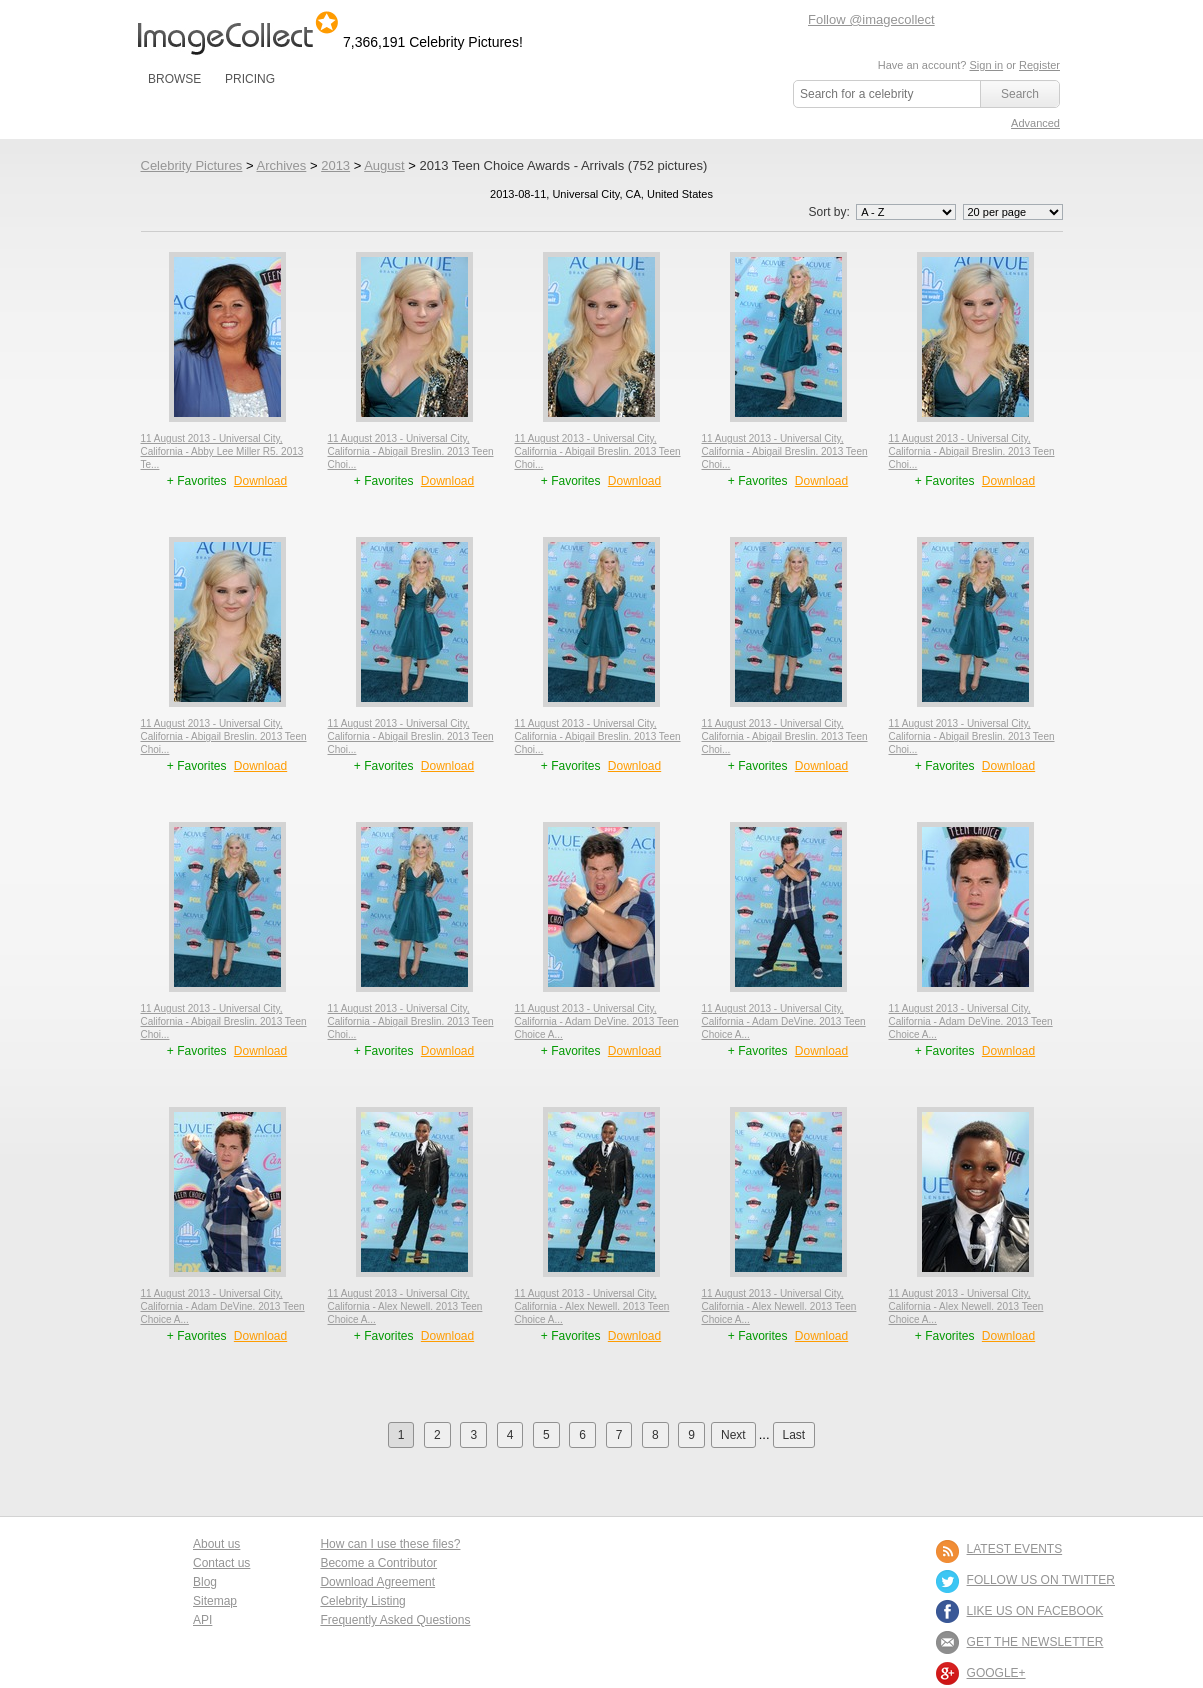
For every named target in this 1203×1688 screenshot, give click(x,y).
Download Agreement (377, 1582)
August (384, 165)
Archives (281, 165)
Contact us (221, 1563)
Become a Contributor (378, 1563)
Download (260, 481)
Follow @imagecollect (871, 19)
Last (794, 1435)
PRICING (250, 79)
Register (1039, 65)
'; (906, 212)
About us (216, 1544)
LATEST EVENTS (1015, 1549)
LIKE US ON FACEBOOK (1035, 1611)
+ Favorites (198, 481)
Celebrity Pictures (192, 165)
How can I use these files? (390, 1544)
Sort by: (883, 212)
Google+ (996, 1673)
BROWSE (174, 79)
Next (733, 1435)
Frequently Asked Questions (395, 1620)
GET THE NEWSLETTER (1035, 1642)
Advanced (1035, 123)
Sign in (986, 65)
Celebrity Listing (362, 1601)
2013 (335, 165)
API (202, 1620)
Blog (205, 1582)
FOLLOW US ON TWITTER (1041, 1580)
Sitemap (215, 1601)
